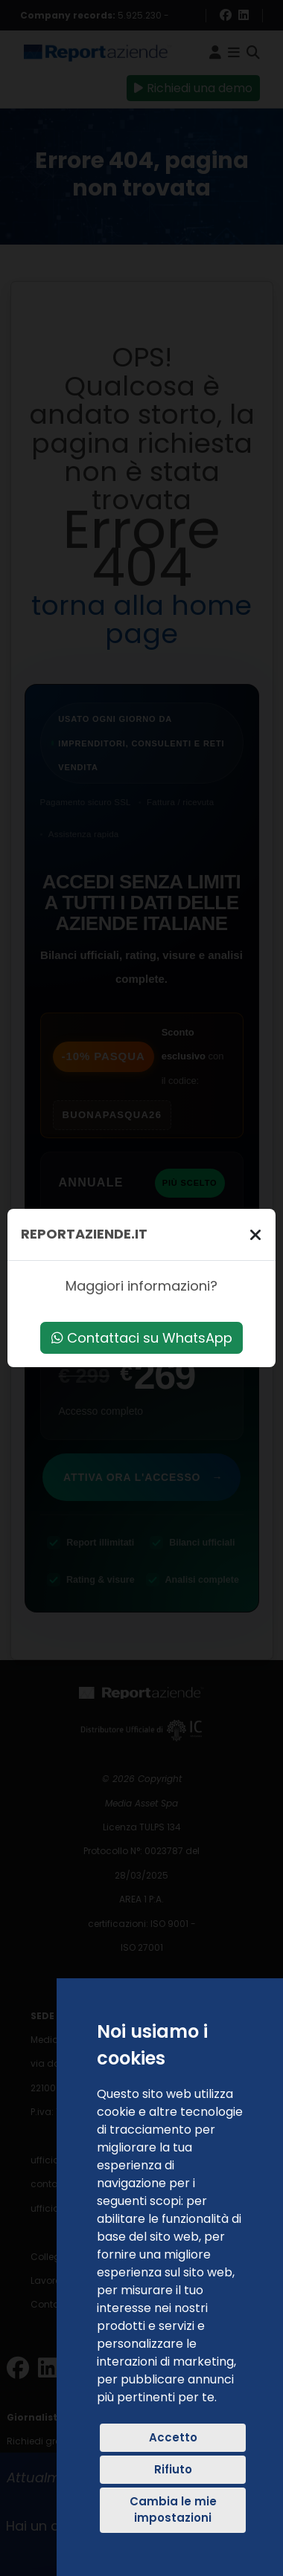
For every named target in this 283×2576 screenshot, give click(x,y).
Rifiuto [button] (173, 2469)
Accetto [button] (173, 2437)
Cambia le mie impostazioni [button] (173, 2509)
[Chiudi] (255, 1234)
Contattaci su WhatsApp (141, 1338)
